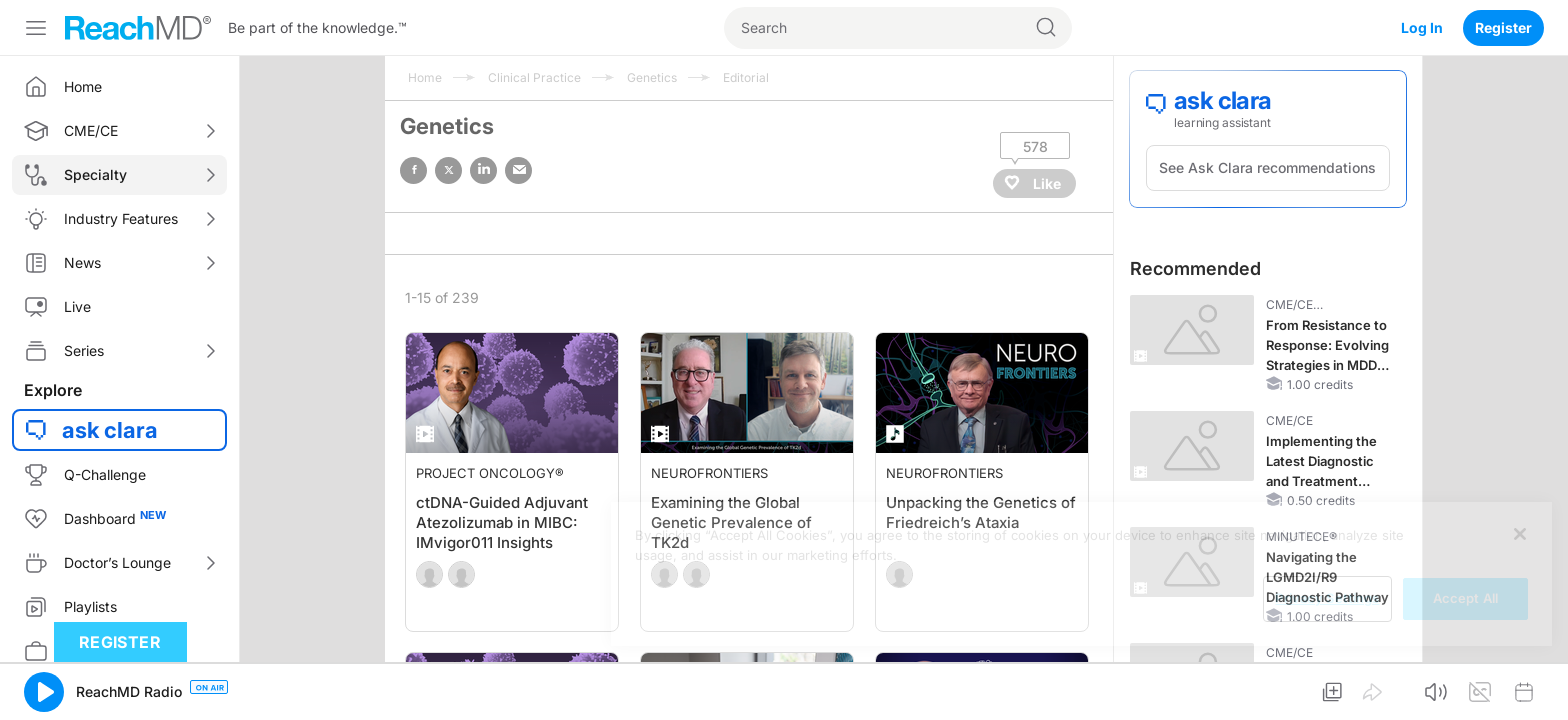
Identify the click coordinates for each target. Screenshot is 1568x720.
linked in (483, 170)
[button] (44, 692)
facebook (413, 170)
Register (1503, 27)
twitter (448, 170)
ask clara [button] (110, 430)
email (518, 170)
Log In (1422, 27)
